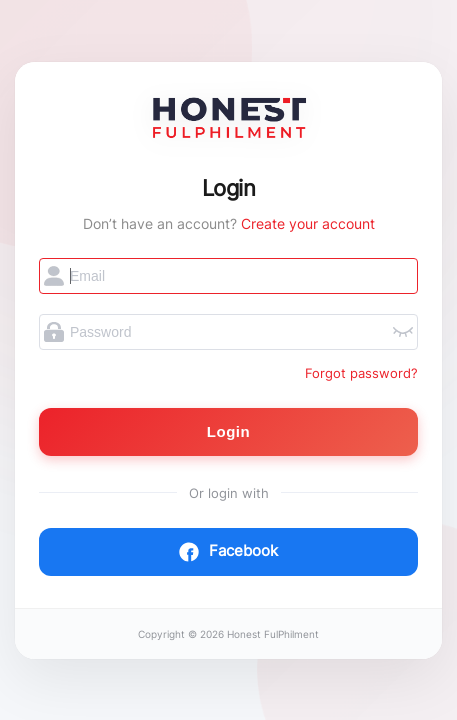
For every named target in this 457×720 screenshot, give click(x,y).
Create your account (308, 223)
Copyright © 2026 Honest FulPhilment (228, 634)
